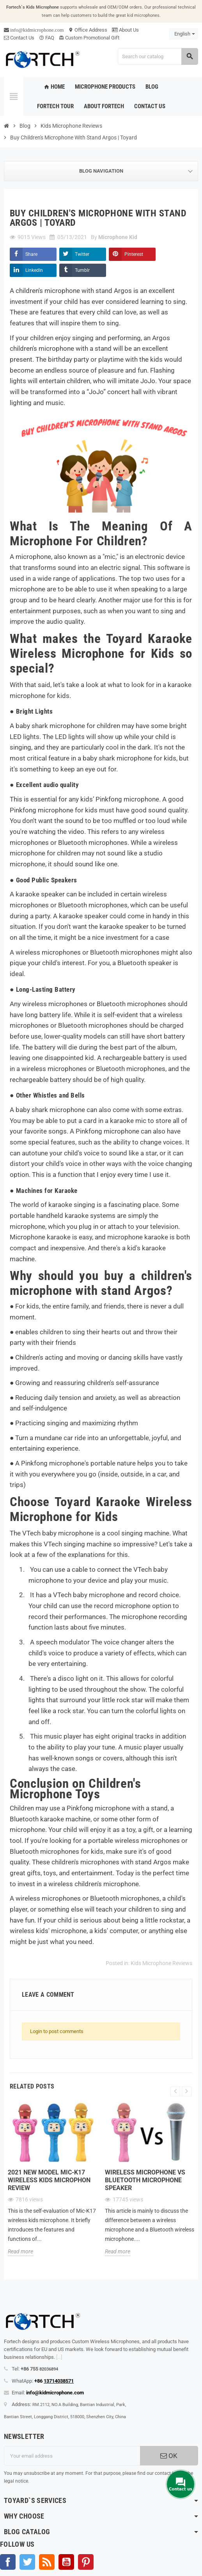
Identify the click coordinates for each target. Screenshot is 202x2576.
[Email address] (72, 2455)
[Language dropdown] (183, 34)
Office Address (87, 30)
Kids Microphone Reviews (161, 1963)
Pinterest (133, 254)
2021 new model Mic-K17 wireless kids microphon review (49, 2180)
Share (31, 254)
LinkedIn (34, 270)
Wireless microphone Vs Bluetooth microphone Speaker (145, 2180)
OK (168, 2456)
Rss (47, 2562)
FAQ (46, 38)
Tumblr (82, 270)
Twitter (82, 254)
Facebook (8, 2562)
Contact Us (19, 38)
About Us (125, 30)
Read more (20, 2251)
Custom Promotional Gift (89, 38)
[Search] (158, 56)
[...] (59, 2357)
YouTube (66, 2562)
